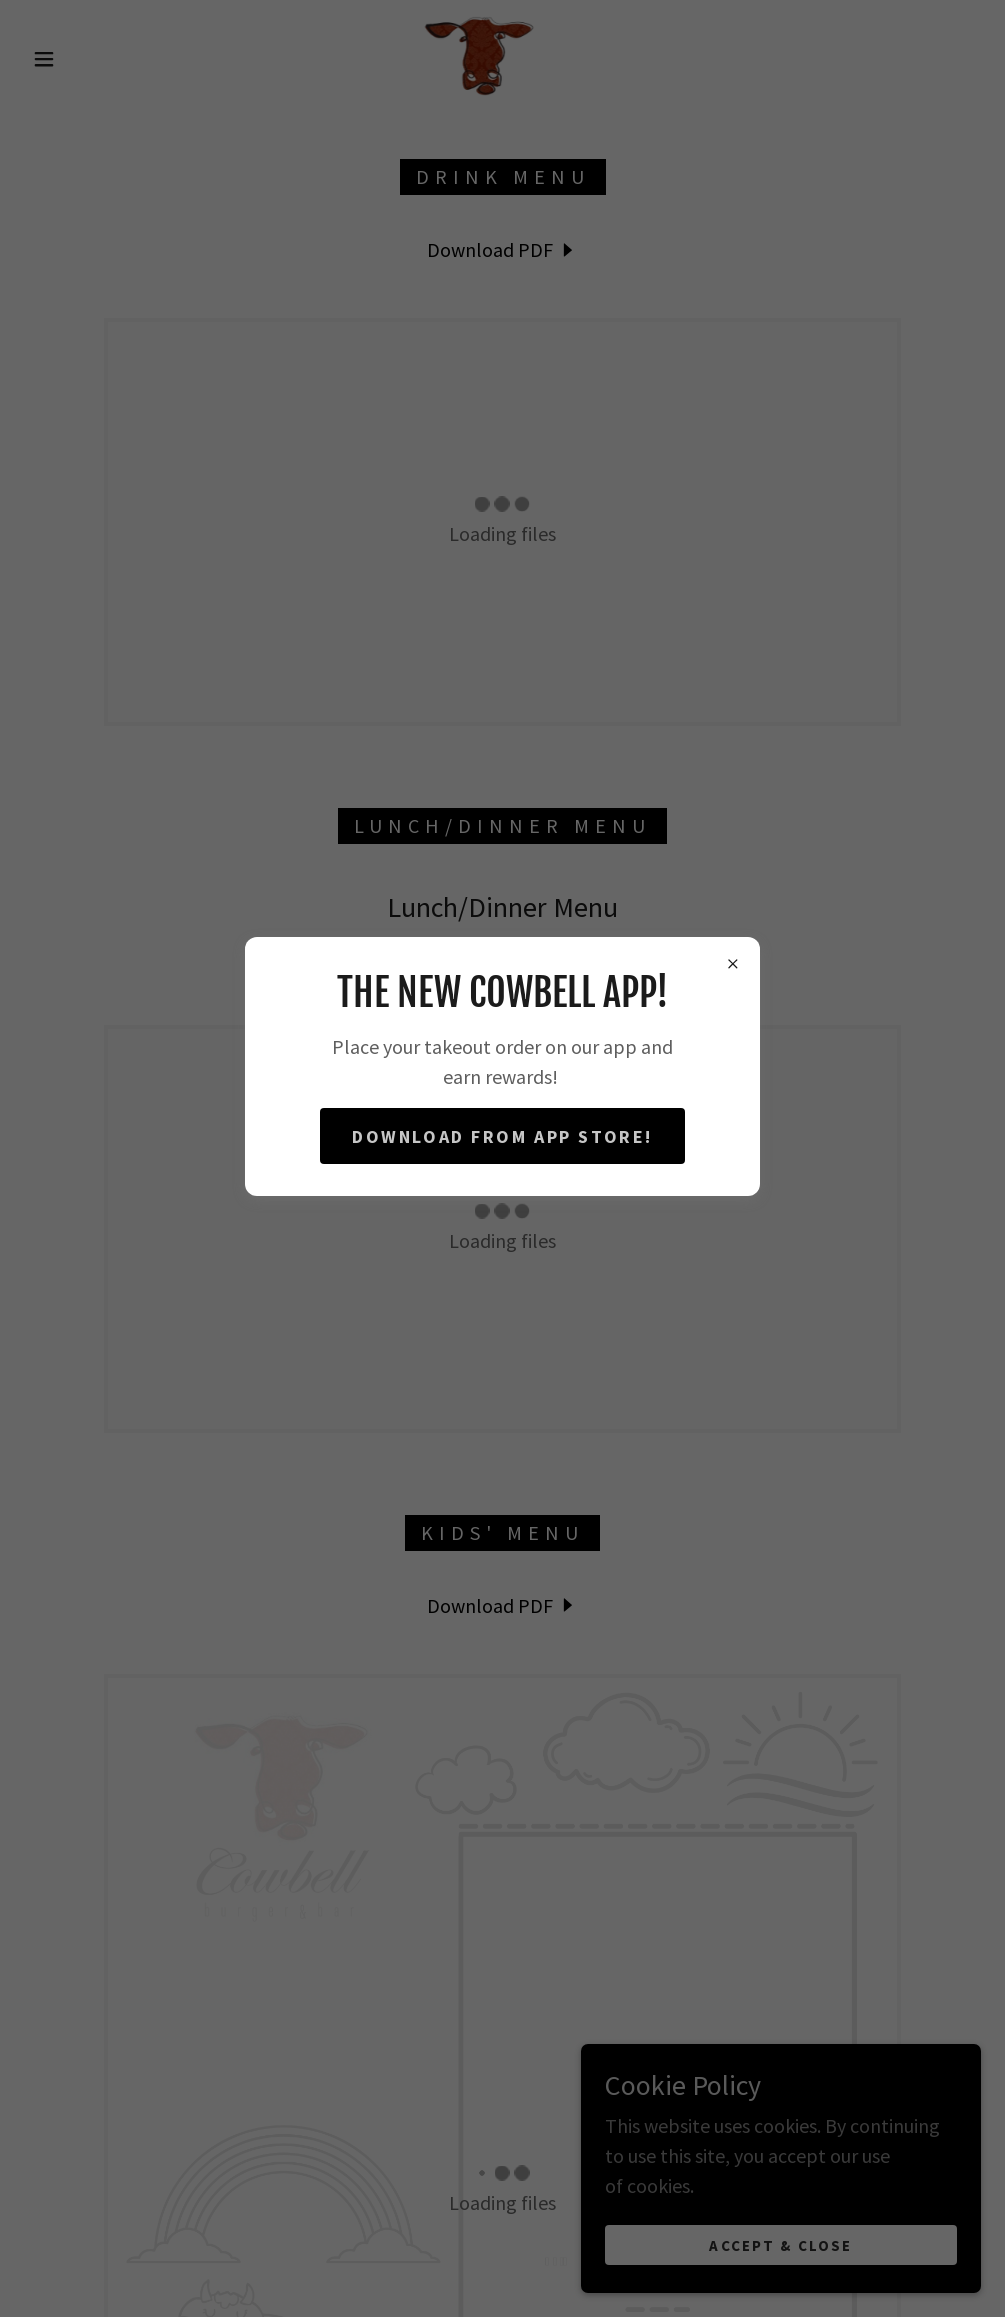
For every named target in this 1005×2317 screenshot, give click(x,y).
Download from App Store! (502, 1136)
